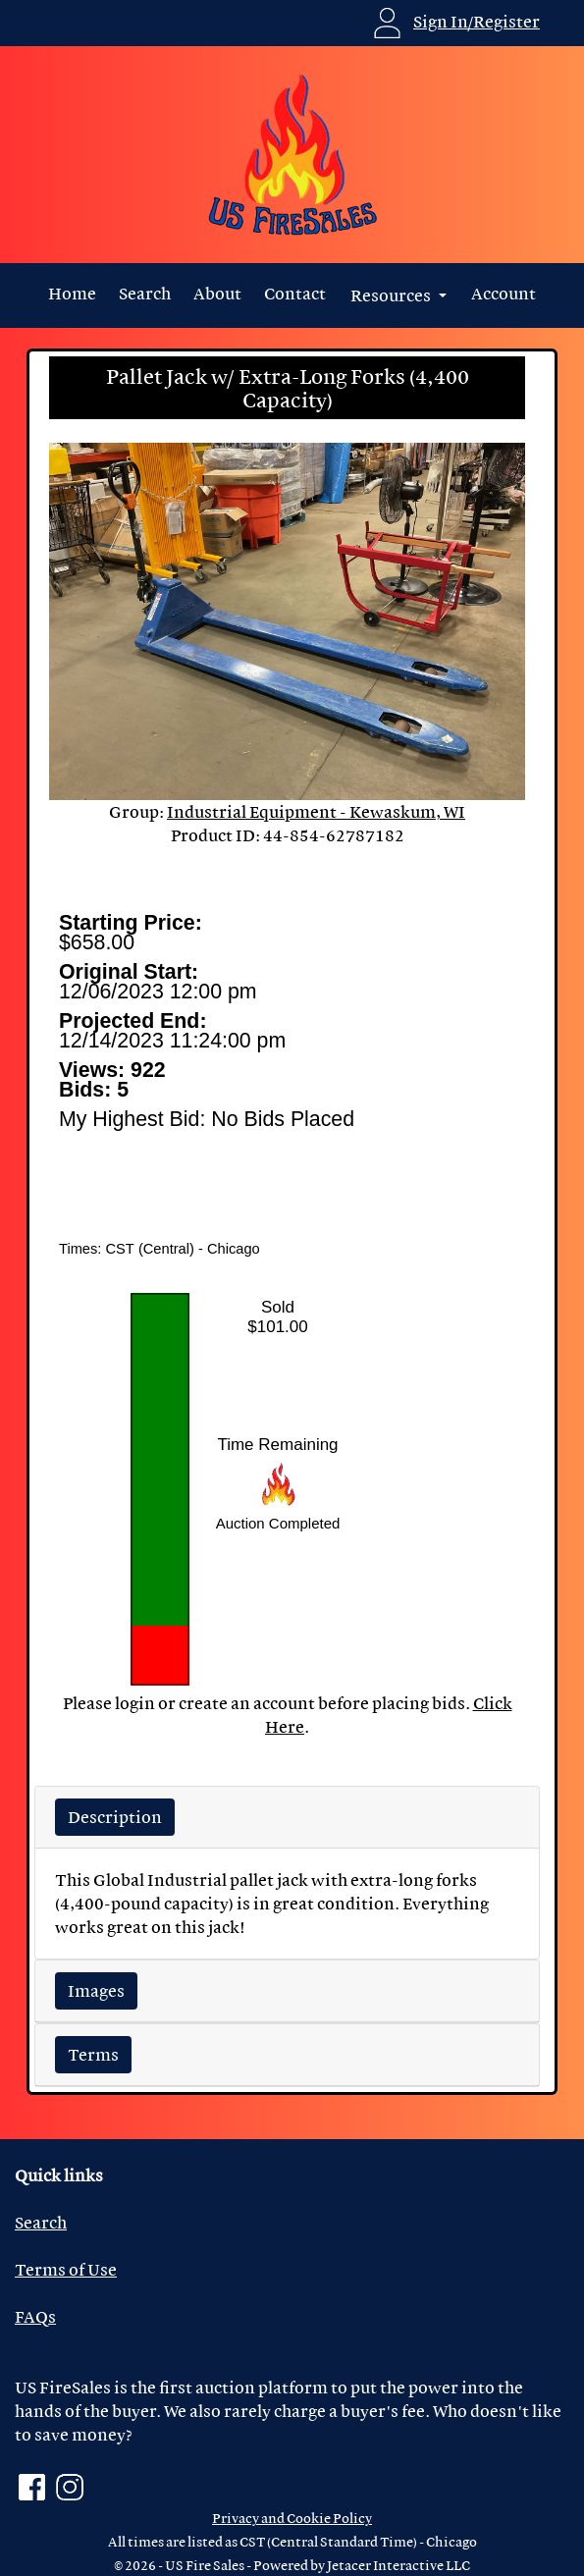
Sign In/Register (476, 21)
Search (145, 293)
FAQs (35, 2316)
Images (96, 1990)
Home (72, 293)
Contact (295, 293)
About (217, 293)
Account (503, 293)
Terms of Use (66, 2269)
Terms (93, 2054)
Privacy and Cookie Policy (292, 2518)
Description (115, 1816)
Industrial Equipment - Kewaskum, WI (316, 811)
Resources (392, 295)
